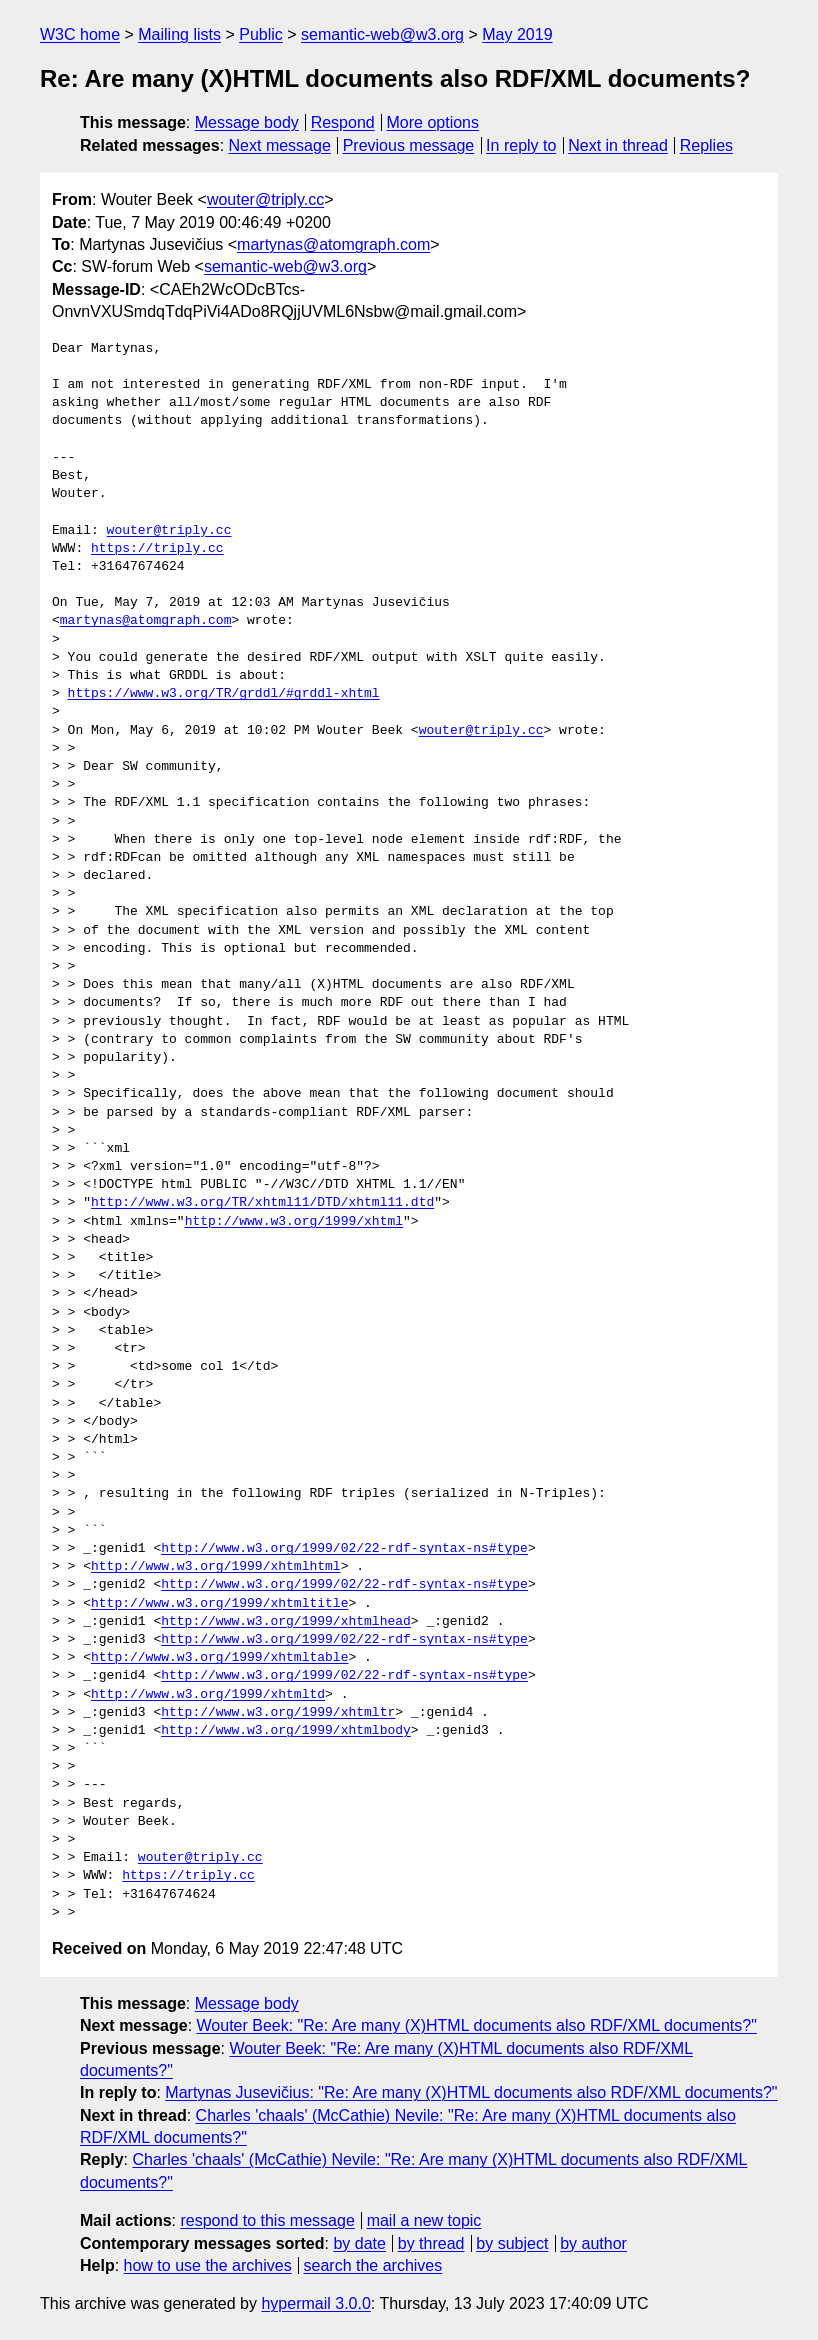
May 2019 (517, 34)
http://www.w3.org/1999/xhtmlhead (286, 1622)
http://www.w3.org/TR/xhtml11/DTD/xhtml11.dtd (262, 1203)
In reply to (521, 145)
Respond (343, 122)
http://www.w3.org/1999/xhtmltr (278, 1713)
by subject (512, 2243)
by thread (431, 2243)
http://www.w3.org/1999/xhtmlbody (286, 1731)
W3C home (80, 34)
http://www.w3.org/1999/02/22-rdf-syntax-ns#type (344, 1549)
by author (593, 2243)
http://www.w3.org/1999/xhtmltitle (219, 1604)
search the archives (373, 2265)
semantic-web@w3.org (382, 34)
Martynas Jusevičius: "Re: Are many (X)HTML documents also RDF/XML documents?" (471, 2092)
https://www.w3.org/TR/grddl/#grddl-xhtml (224, 694)
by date (359, 2243)
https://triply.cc (157, 549)
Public (261, 34)
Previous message (409, 145)
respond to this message (267, 2220)
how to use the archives (208, 2265)
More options (433, 122)
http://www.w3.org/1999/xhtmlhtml (216, 1567)
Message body (247, 122)
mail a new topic (424, 2220)
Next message (280, 145)
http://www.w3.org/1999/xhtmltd (208, 1695)
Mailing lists (179, 34)
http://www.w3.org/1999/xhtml (294, 1222)
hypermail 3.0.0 (315, 2303)
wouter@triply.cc (265, 199)
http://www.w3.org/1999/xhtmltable (219, 1658)
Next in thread (618, 145)
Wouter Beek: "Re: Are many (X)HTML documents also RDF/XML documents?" (477, 2025)
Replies (706, 145)
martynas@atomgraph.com (333, 244)
